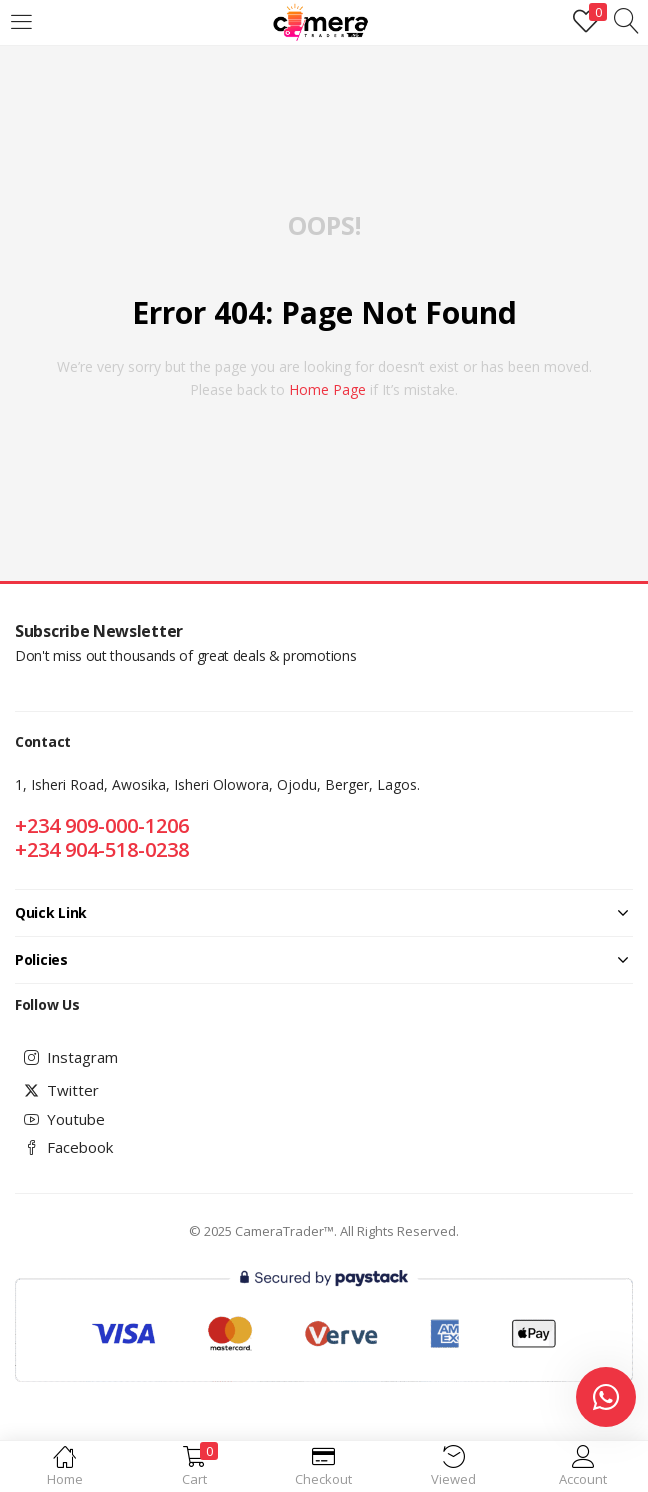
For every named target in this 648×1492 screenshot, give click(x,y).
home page (327, 389)
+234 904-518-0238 (102, 849)
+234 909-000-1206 (102, 825)
